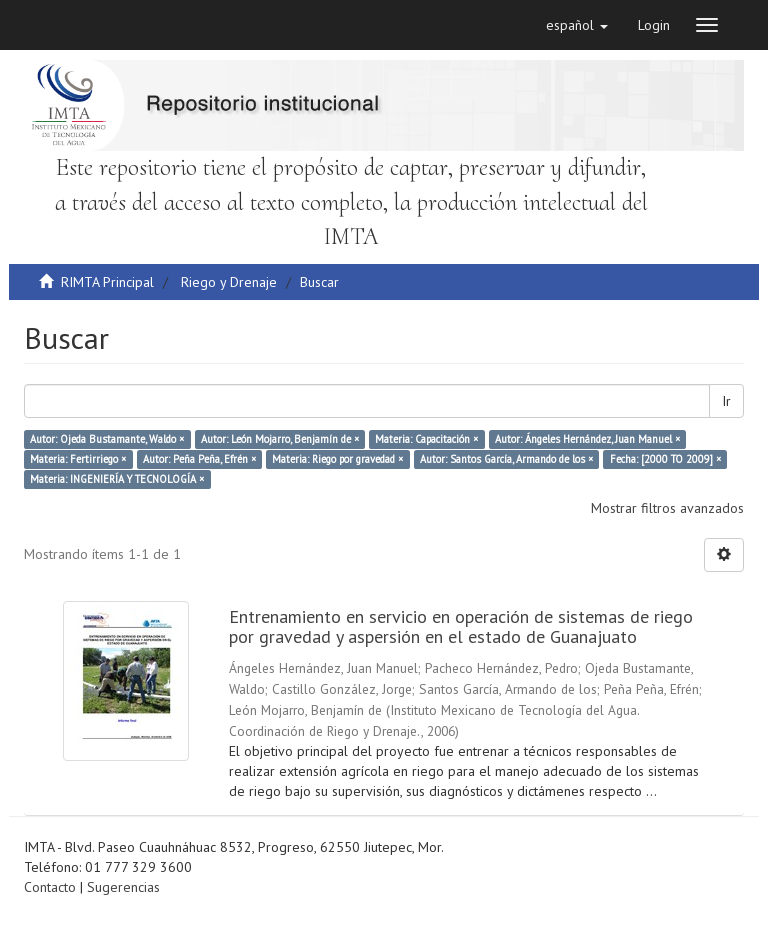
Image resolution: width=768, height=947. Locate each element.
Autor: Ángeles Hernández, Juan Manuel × (587, 439)
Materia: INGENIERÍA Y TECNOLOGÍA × (117, 479)
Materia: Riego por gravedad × (337, 459)
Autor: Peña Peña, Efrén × (199, 459)
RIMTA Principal (107, 282)
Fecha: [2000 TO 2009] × (665, 459)
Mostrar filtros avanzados (667, 508)
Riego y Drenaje (229, 282)
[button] (577, 25)
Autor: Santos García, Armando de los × (506, 459)
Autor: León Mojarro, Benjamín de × (280, 439)
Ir (726, 401)
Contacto (50, 887)
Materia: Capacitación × (426, 439)
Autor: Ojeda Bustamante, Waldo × (107, 439)
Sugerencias (123, 887)
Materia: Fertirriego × (78, 459)
